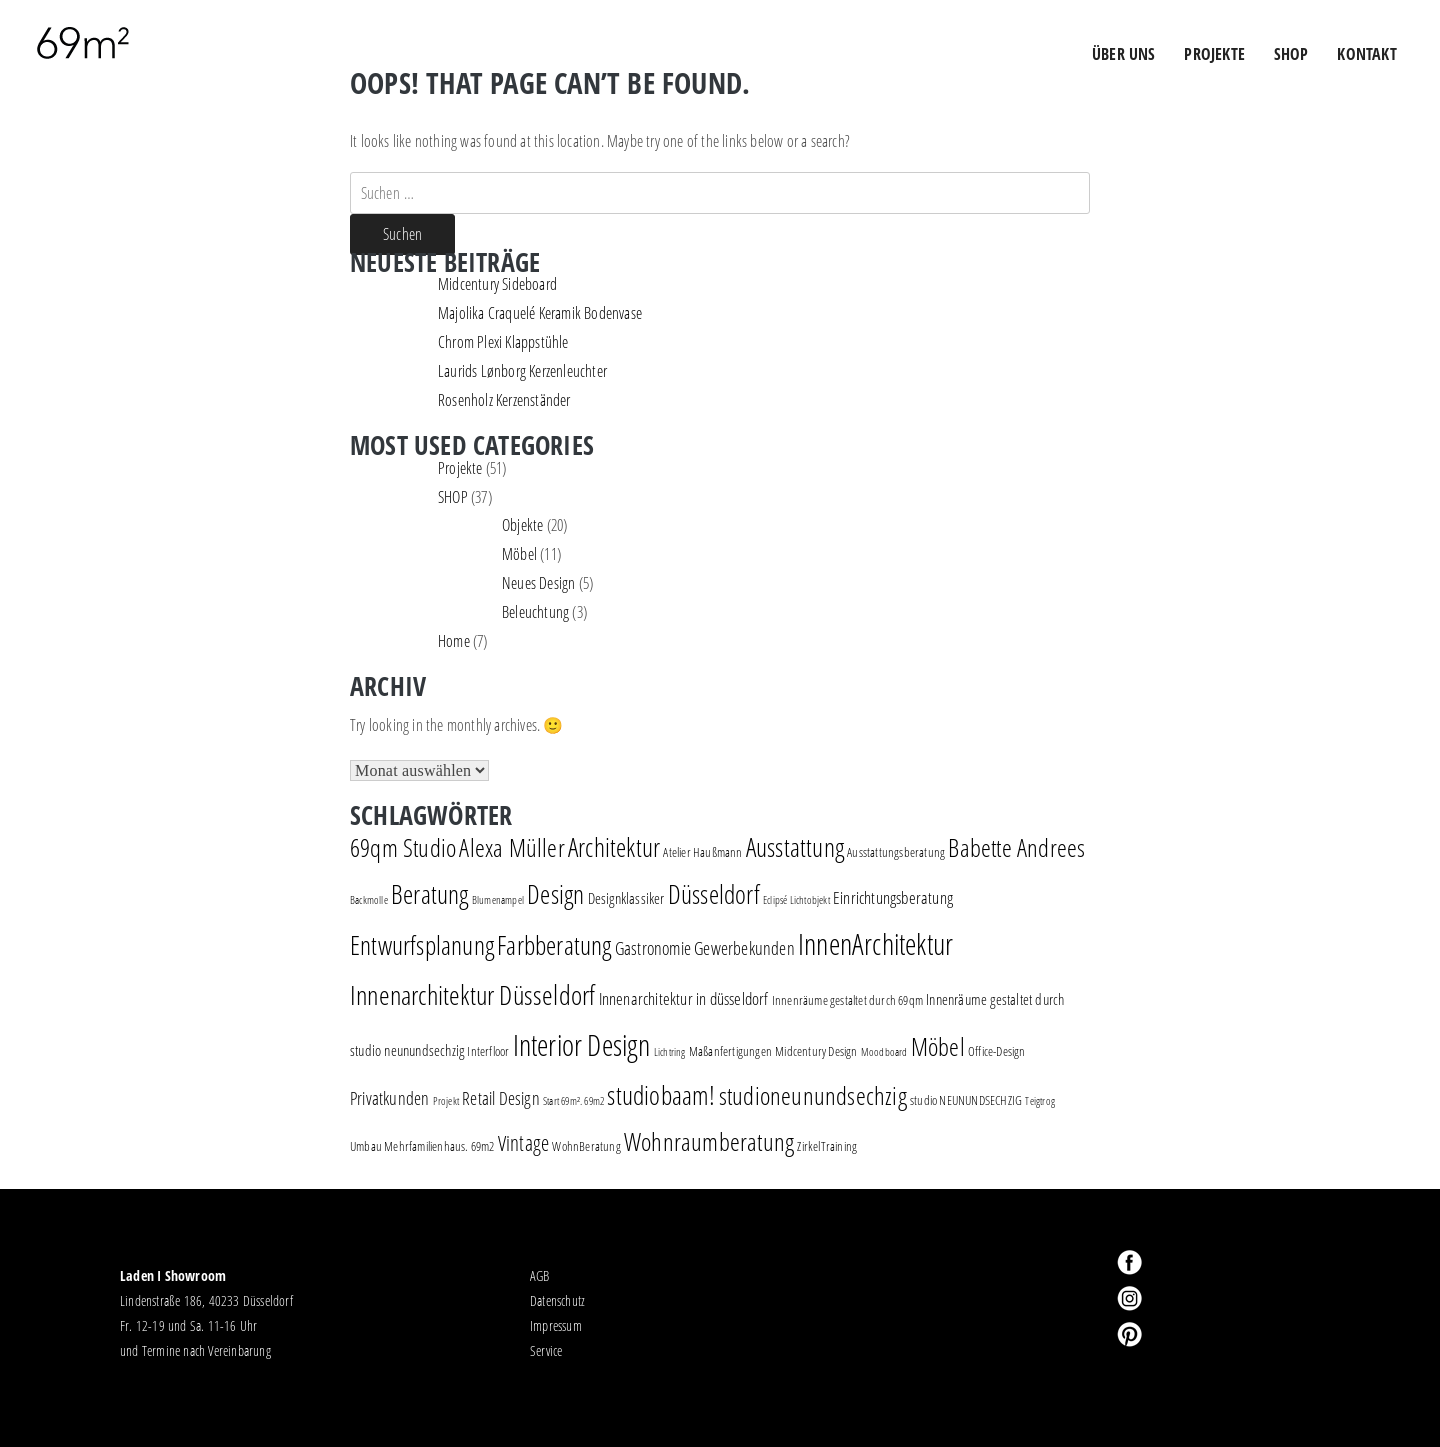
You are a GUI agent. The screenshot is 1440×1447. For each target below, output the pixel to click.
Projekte (460, 468)
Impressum (556, 1325)
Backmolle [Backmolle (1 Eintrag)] (369, 900)
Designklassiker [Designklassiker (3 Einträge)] (626, 898)
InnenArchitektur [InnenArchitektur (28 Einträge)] (875, 943)
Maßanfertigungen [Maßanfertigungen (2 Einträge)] (730, 1051)
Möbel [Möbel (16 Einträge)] (938, 1046)
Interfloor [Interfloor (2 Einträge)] (488, 1051)
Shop (1291, 54)
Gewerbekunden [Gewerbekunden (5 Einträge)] (744, 948)
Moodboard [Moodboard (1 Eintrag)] (884, 1052)
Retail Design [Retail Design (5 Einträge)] (501, 1098)
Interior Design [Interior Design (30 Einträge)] (582, 1045)
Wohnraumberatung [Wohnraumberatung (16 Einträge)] (709, 1141)
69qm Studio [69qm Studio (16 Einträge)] (403, 847)
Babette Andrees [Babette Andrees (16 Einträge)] (1016, 847)
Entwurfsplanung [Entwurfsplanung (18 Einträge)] (422, 945)
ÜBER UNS (1124, 54)
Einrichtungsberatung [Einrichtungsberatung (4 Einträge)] (893, 897)
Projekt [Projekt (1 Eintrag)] (446, 1101)
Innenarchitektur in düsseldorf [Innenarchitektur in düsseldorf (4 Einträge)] (684, 998)
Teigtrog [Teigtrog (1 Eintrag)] (1040, 1101)
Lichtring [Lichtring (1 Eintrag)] (670, 1052)
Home (454, 641)
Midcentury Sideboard (497, 284)
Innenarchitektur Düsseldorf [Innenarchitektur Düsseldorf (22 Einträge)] (472, 994)
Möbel (519, 554)
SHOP (453, 497)
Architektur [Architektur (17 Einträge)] (614, 847)
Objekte (522, 525)
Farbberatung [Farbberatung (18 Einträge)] (554, 945)
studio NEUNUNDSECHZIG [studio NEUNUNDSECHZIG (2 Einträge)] (966, 1100)
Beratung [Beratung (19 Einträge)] (430, 894)
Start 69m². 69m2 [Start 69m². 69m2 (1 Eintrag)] (573, 1101)
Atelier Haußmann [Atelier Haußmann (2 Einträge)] (702, 852)
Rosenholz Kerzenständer (504, 400)
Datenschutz (557, 1300)
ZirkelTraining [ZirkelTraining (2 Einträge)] (827, 1146)
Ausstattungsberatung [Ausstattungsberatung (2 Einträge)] (896, 852)
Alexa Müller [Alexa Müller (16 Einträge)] (511, 847)
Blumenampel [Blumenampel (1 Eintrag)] (498, 900)
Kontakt (1366, 54)
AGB (540, 1275)
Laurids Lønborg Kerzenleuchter (522, 371)
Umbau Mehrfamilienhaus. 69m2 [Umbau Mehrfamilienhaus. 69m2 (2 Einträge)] (422, 1146)
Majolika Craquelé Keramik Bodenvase (540, 313)
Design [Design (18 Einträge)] (555, 894)
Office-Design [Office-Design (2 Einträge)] (997, 1051)
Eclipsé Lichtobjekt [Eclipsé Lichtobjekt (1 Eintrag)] (796, 900)
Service (546, 1350)
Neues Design (538, 583)
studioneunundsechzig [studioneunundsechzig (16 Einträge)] (813, 1095)
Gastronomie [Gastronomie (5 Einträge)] (653, 948)
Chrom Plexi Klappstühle (503, 342)
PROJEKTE (1214, 54)
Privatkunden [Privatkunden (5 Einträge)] (389, 1098)
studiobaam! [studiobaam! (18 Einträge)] (661, 1095)
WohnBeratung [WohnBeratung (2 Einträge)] (586, 1146)
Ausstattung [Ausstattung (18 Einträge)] (795, 847)
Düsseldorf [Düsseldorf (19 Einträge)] (714, 894)
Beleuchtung (535, 612)
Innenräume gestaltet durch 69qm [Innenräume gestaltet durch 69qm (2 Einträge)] (847, 1000)
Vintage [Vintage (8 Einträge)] (523, 1143)
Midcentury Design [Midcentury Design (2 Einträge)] (816, 1051)
